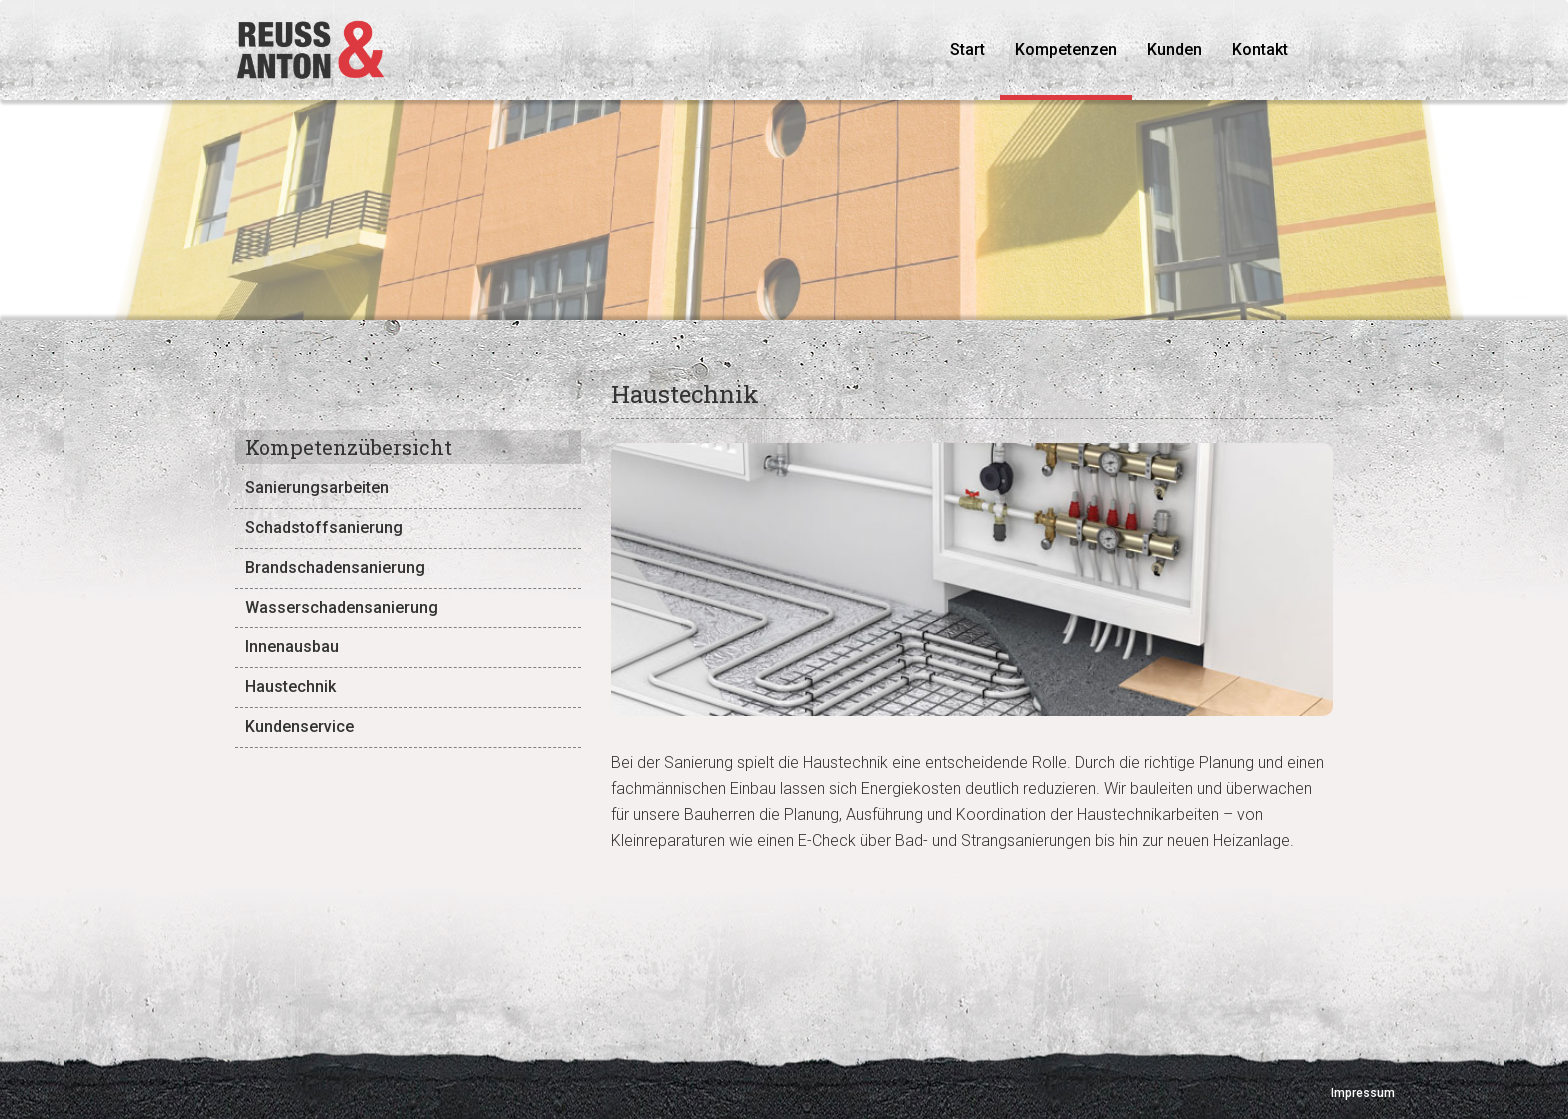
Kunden (1174, 49)
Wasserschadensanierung (341, 607)
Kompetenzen (1066, 49)
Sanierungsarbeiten (317, 487)
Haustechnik (290, 686)
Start (975, 49)
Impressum (1363, 1093)
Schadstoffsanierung (324, 527)
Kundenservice (299, 726)
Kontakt (1260, 49)
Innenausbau (292, 646)
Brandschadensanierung (335, 567)
